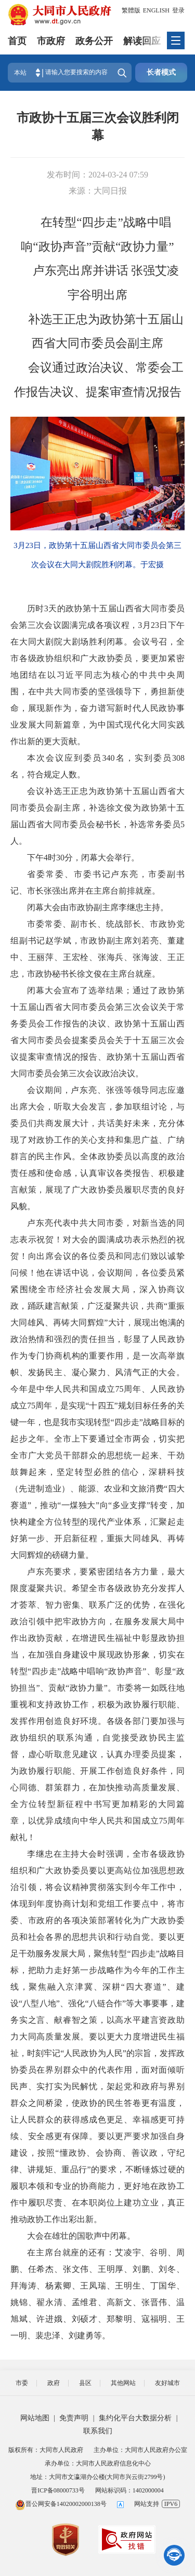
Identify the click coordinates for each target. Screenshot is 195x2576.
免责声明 (73, 2418)
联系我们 (97, 2431)
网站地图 (34, 2418)
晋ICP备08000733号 (58, 2490)
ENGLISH (156, 10)
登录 (178, 10)
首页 (17, 41)
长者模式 (161, 72)
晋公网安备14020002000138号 (61, 2504)
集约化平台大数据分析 (135, 2418)
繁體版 (131, 10)
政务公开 (94, 41)
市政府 (51, 41)
